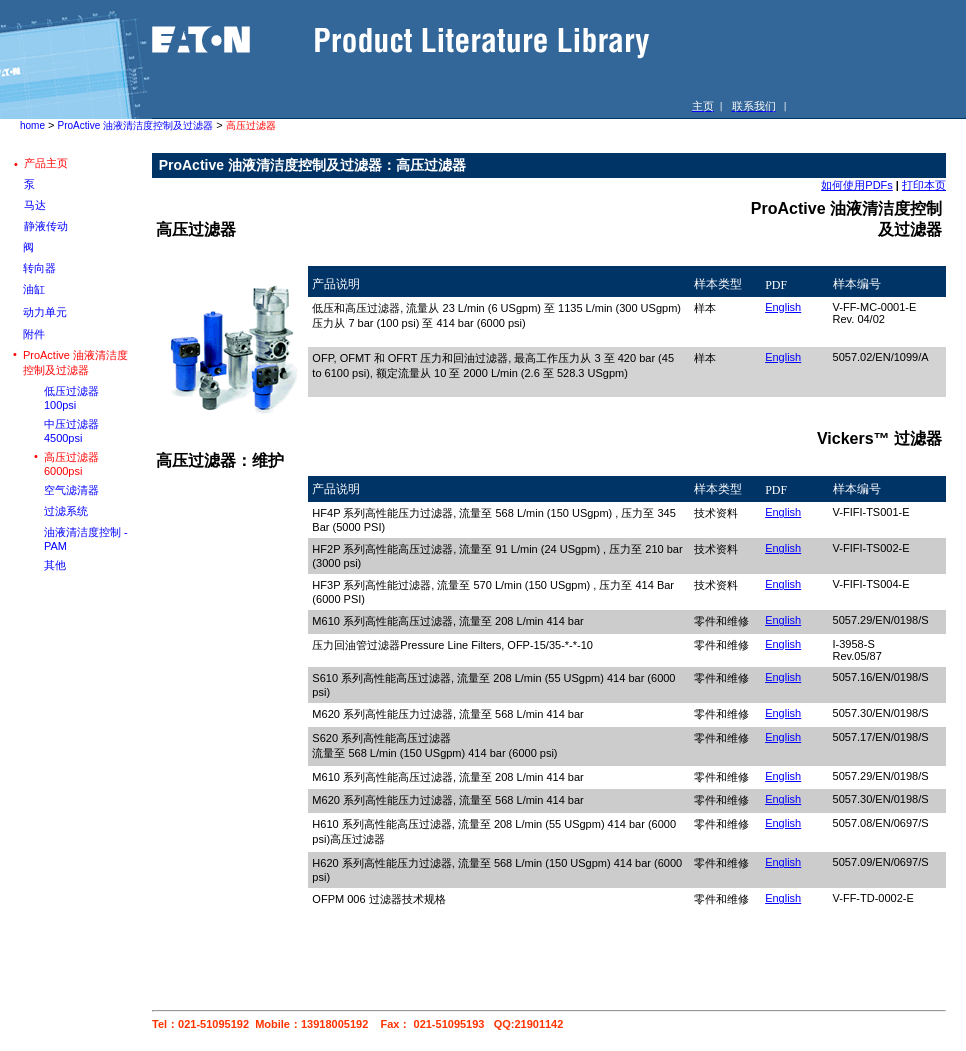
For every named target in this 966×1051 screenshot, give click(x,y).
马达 (35, 205)
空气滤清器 (71, 490)
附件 (34, 334)
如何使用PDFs (857, 185)
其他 (55, 565)
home (32, 125)
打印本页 (924, 185)
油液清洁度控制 (82, 532)
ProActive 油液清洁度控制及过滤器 (136, 125)
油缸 (34, 289)
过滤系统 (66, 511)
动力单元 (45, 312)
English (783, 307)
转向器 (39, 268)
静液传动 (46, 226)
